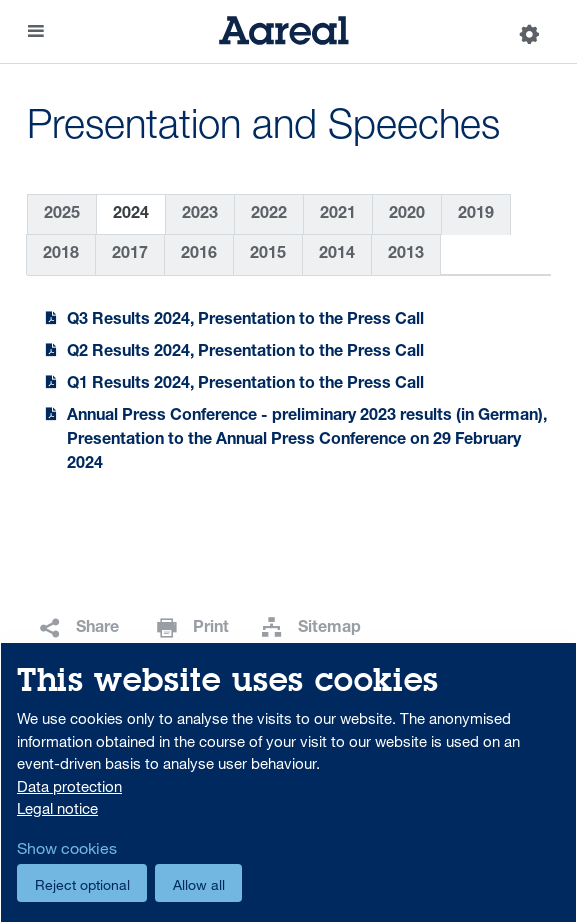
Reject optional (82, 884)
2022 (269, 215)
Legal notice (57, 808)
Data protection (69, 786)
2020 (407, 215)
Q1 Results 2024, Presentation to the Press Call (245, 385)
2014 (337, 255)
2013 (406, 255)
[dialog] (288, 782)
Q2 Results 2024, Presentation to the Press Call (245, 353)
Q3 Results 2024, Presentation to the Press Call (245, 321)
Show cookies (67, 848)
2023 (200, 215)
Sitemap (329, 629)
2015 (268, 255)
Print (211, 629)
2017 (130, 255)
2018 (61, 255)
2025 (62, 215)
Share (97, 629)
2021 (338, 215)
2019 (476, 215)
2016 (199, 255)
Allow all (199, 884)
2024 (131, 215)
